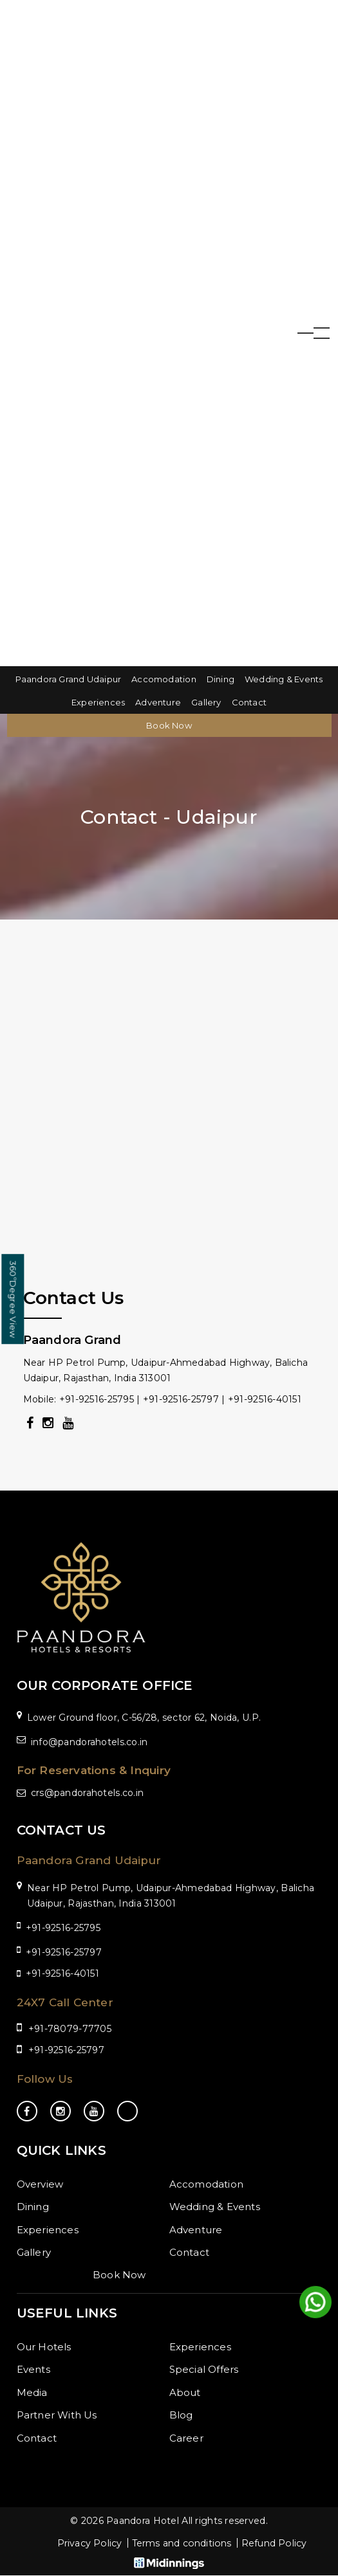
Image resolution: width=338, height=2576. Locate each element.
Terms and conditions (181, 2543)
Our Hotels (44, 2347)
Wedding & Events (284, 679)
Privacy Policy (84, 2543)
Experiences (98, 702)
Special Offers (204, 2369)
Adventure (158, 702)
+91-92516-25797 (181, 1399)
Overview (40, 2184)
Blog (181, 2415)
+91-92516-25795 (63, 1928)
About (185, 2392)
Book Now (169, 725)
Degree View (13, 1299)
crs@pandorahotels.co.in (87, 1793)
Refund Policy (279, 2543)
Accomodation (163, 679)
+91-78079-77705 (69, 2029)
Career (186, 2438)
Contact (249, 702)
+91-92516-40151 (264, 1399)
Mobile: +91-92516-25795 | (83, 1399)
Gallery (206, 702)
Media (32, 2392)
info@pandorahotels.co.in (89, 1742)
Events (33, 2369)
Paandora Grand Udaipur (68, 679)
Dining (220, 679)
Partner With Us (57, 2415)
